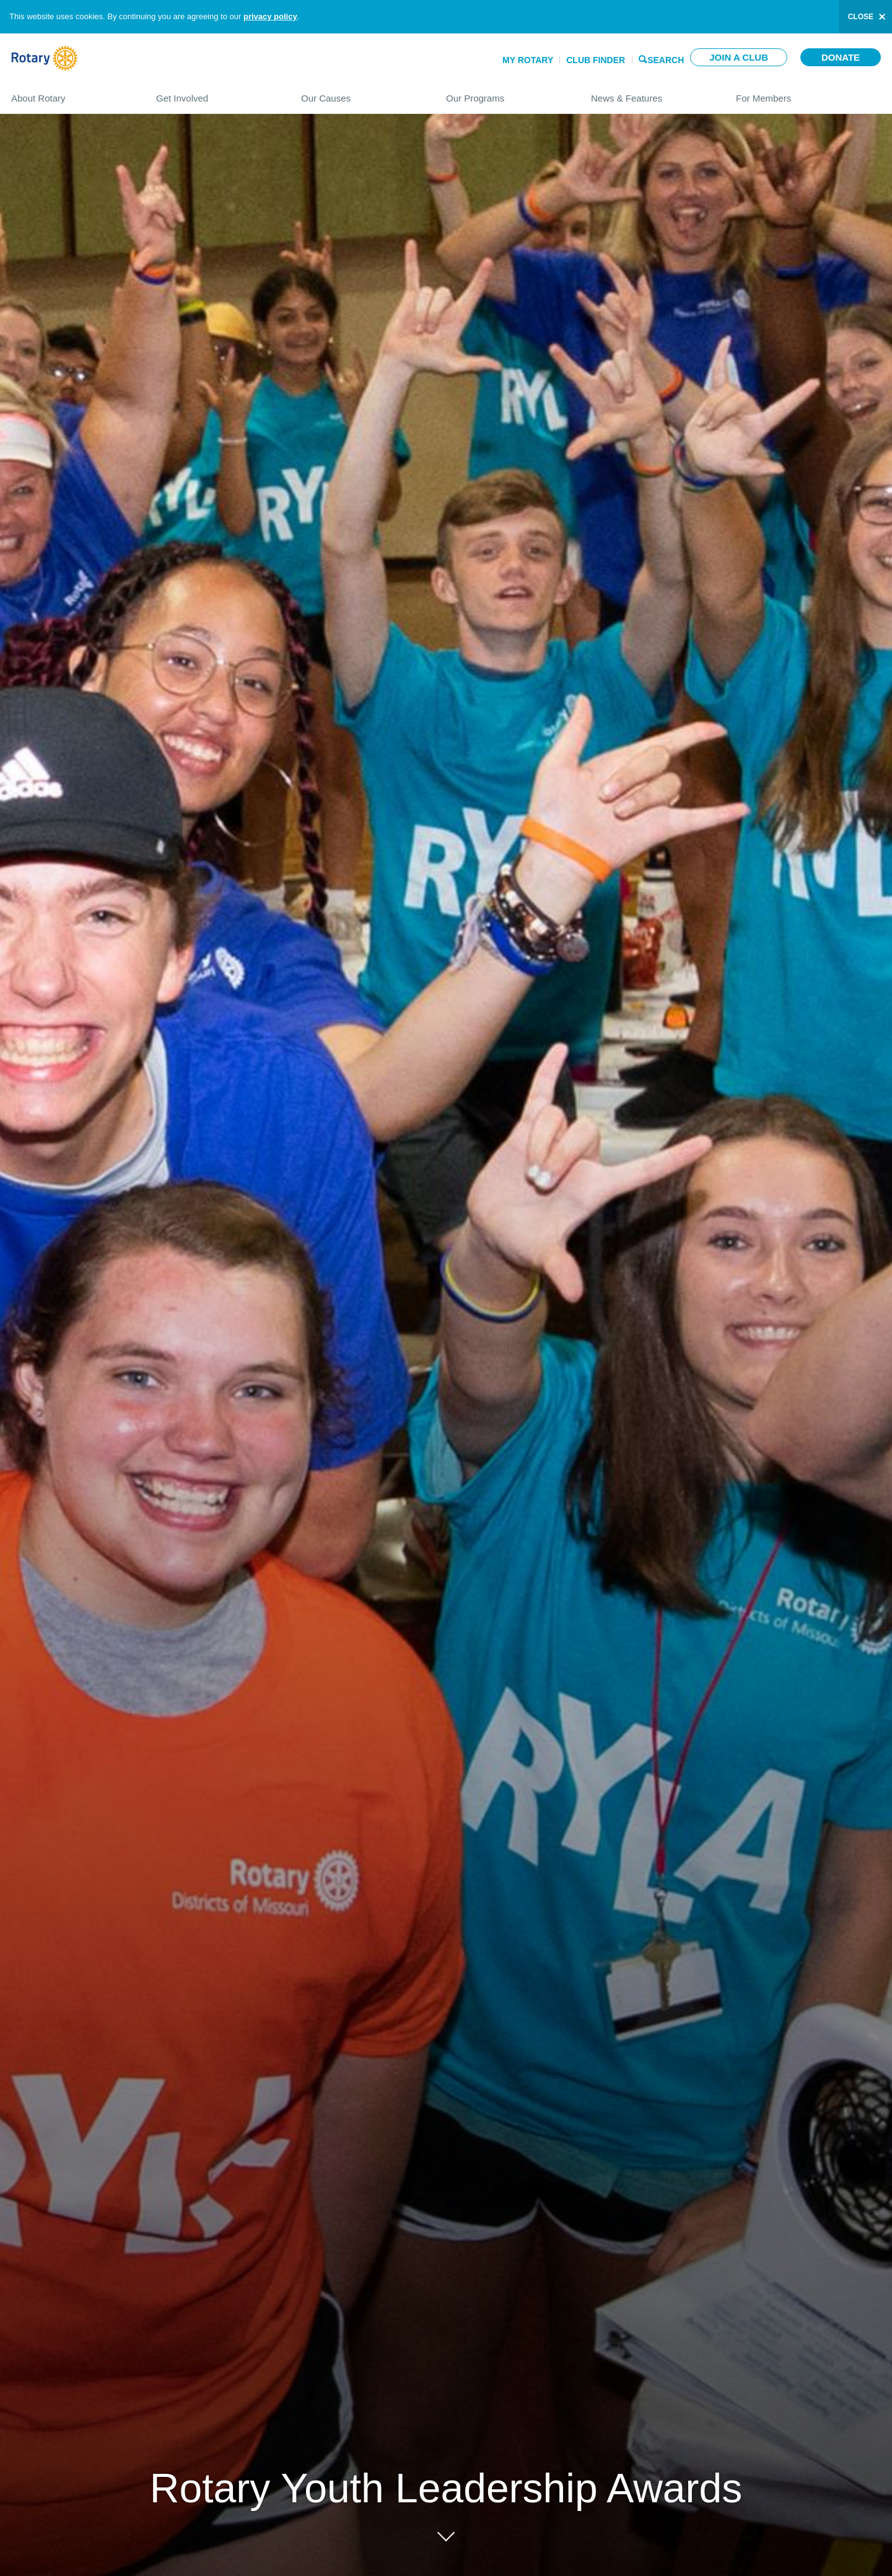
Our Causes (361, 93)
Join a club (738, 57)
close (860, 16)
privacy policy (270, 16)
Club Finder (595, 60)
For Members (808, 93)
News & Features (651, 93)
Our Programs (506, 93)
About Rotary (71, 93)
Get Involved (216, 93)
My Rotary (527, 60)
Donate (840, 57)
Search (665, 59)
